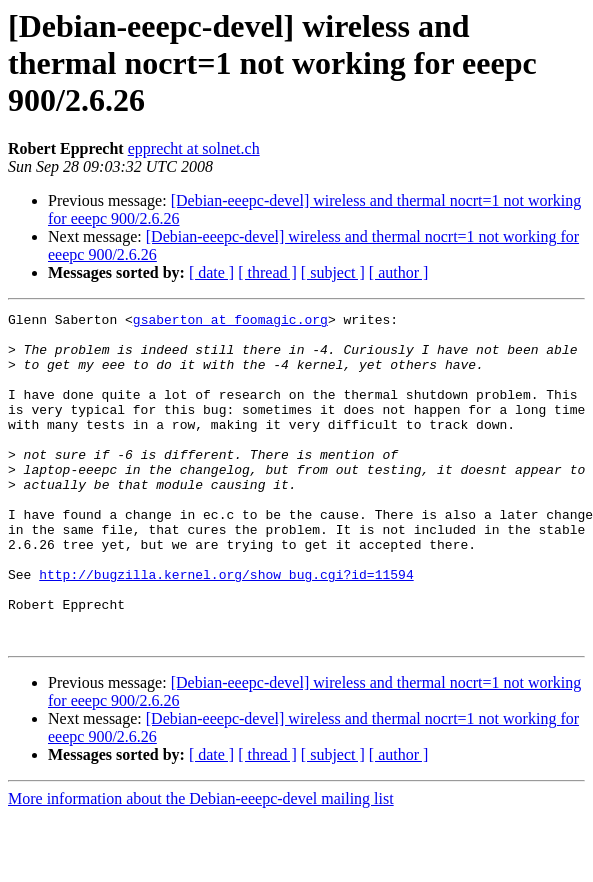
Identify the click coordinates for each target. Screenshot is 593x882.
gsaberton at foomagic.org (230, 322)
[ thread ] (267, 272)
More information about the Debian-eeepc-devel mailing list (201, 864)
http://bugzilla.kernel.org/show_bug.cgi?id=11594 (226, 628)
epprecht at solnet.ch (194, 148)
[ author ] (399, 272)
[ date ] (211, 272)
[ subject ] (333, 272)
